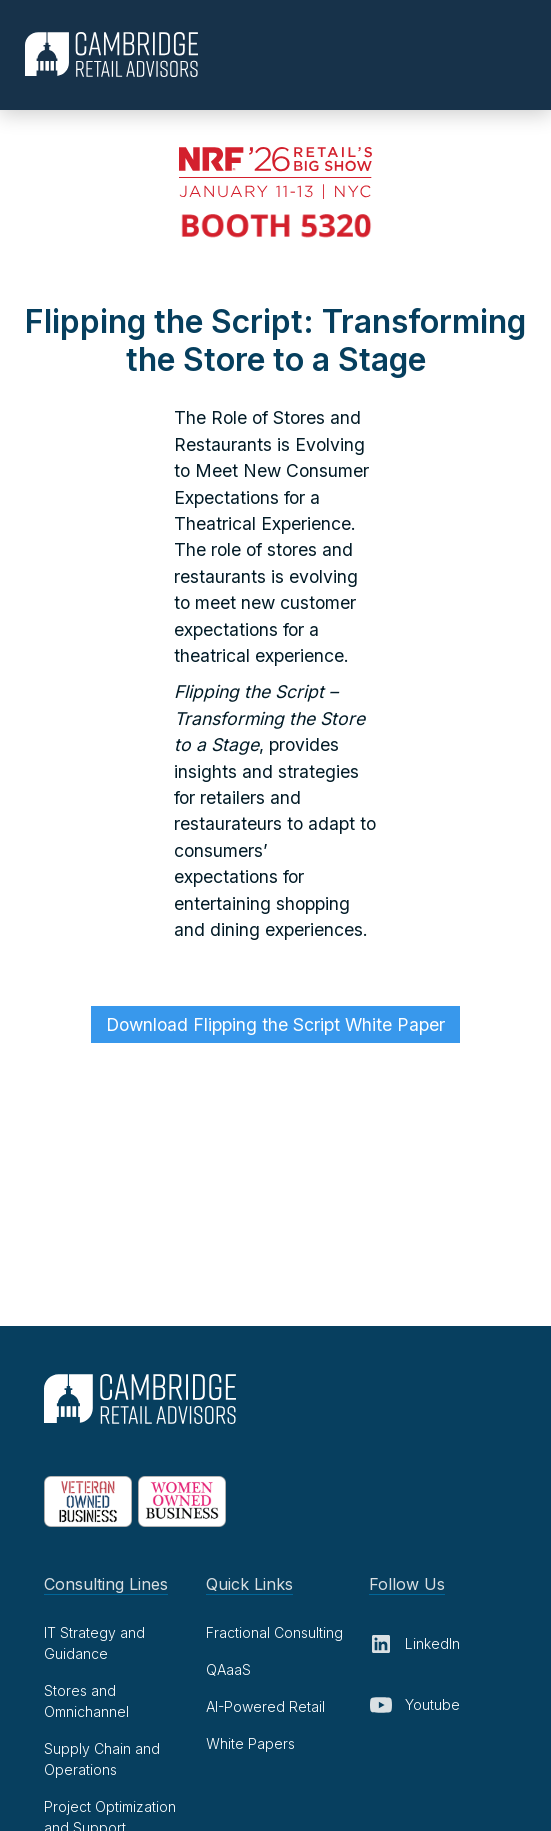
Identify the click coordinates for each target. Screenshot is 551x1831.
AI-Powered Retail (265, 1706)
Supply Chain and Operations (102, 1759)
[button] (527, 53)
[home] (106, 54)
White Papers (250, 1743)
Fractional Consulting (274, 1632)
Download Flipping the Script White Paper (275, 1024)
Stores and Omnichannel (86, 1701)
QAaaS (228, 1669)
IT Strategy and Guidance (94, 1643)
